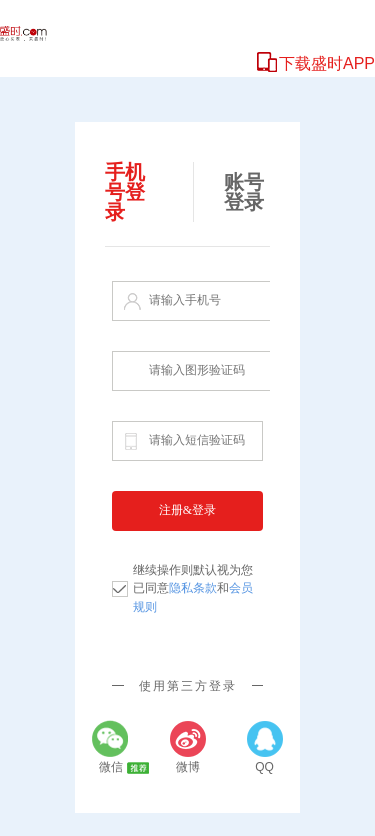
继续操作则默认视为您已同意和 (193, 588)
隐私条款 (193, 588)
